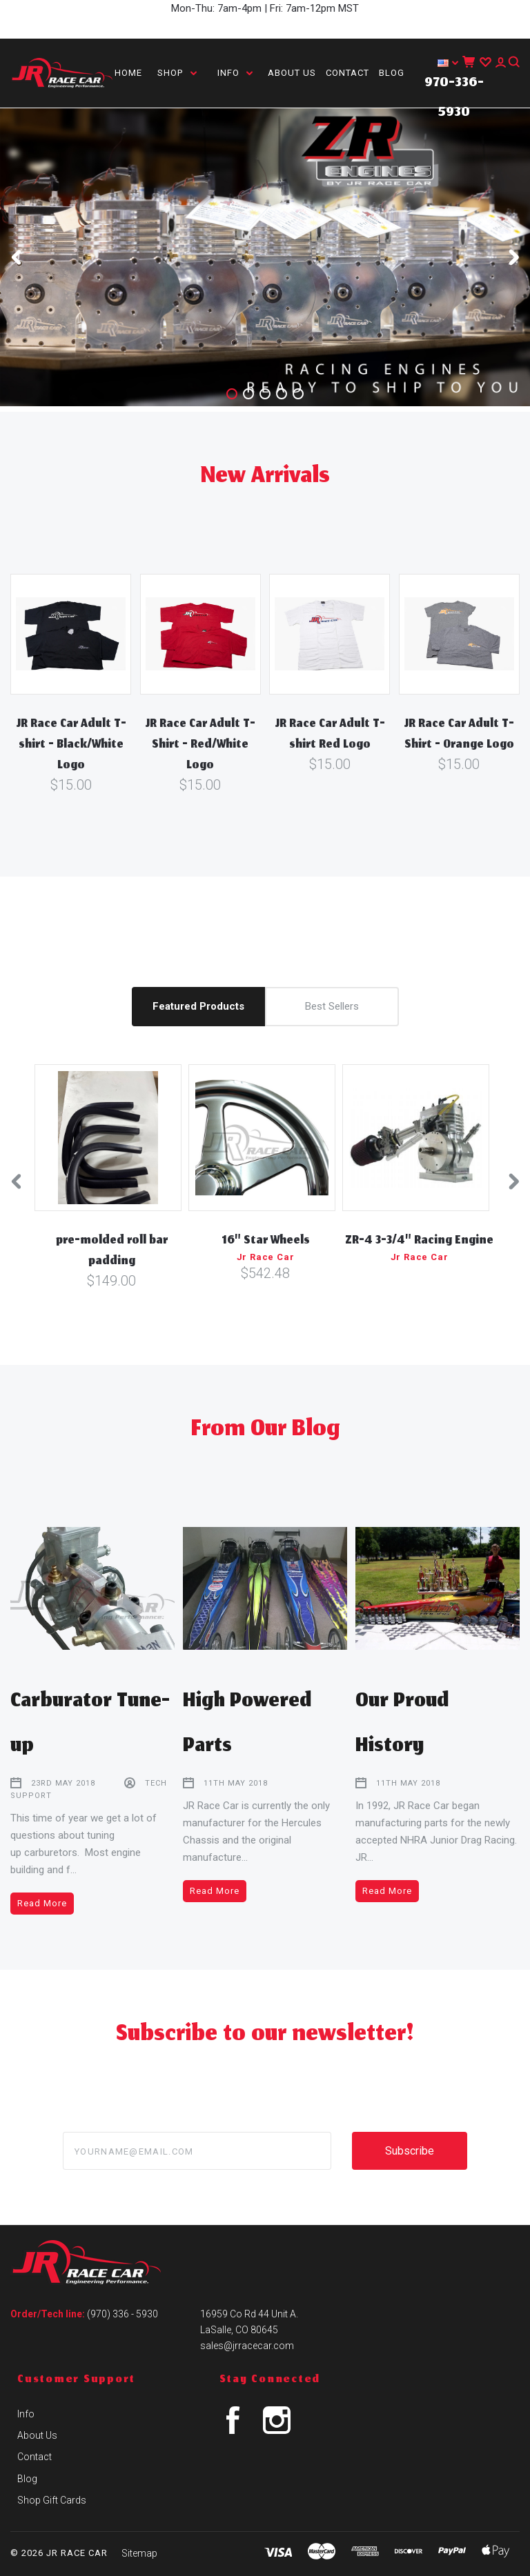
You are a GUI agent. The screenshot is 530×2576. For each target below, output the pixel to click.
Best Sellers (332, 1006)
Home (128, 73)
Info (235, 73)
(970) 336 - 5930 (122, 2313)
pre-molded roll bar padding (112, 1251)
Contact (347, 73)
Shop (177, 73)
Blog (391, 73)
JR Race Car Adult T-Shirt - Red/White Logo (200, 746)
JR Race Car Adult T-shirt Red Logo (330, 735)
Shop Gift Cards (51, 2500)
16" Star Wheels (266, 1241)
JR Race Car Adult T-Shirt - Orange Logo (459, 735)
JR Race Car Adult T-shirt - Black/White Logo (71, 746)
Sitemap (139, 2553)
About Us (292, 73)
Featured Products (198, 1006)
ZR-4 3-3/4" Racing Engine (419, 1241)
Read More (42, 1903)
